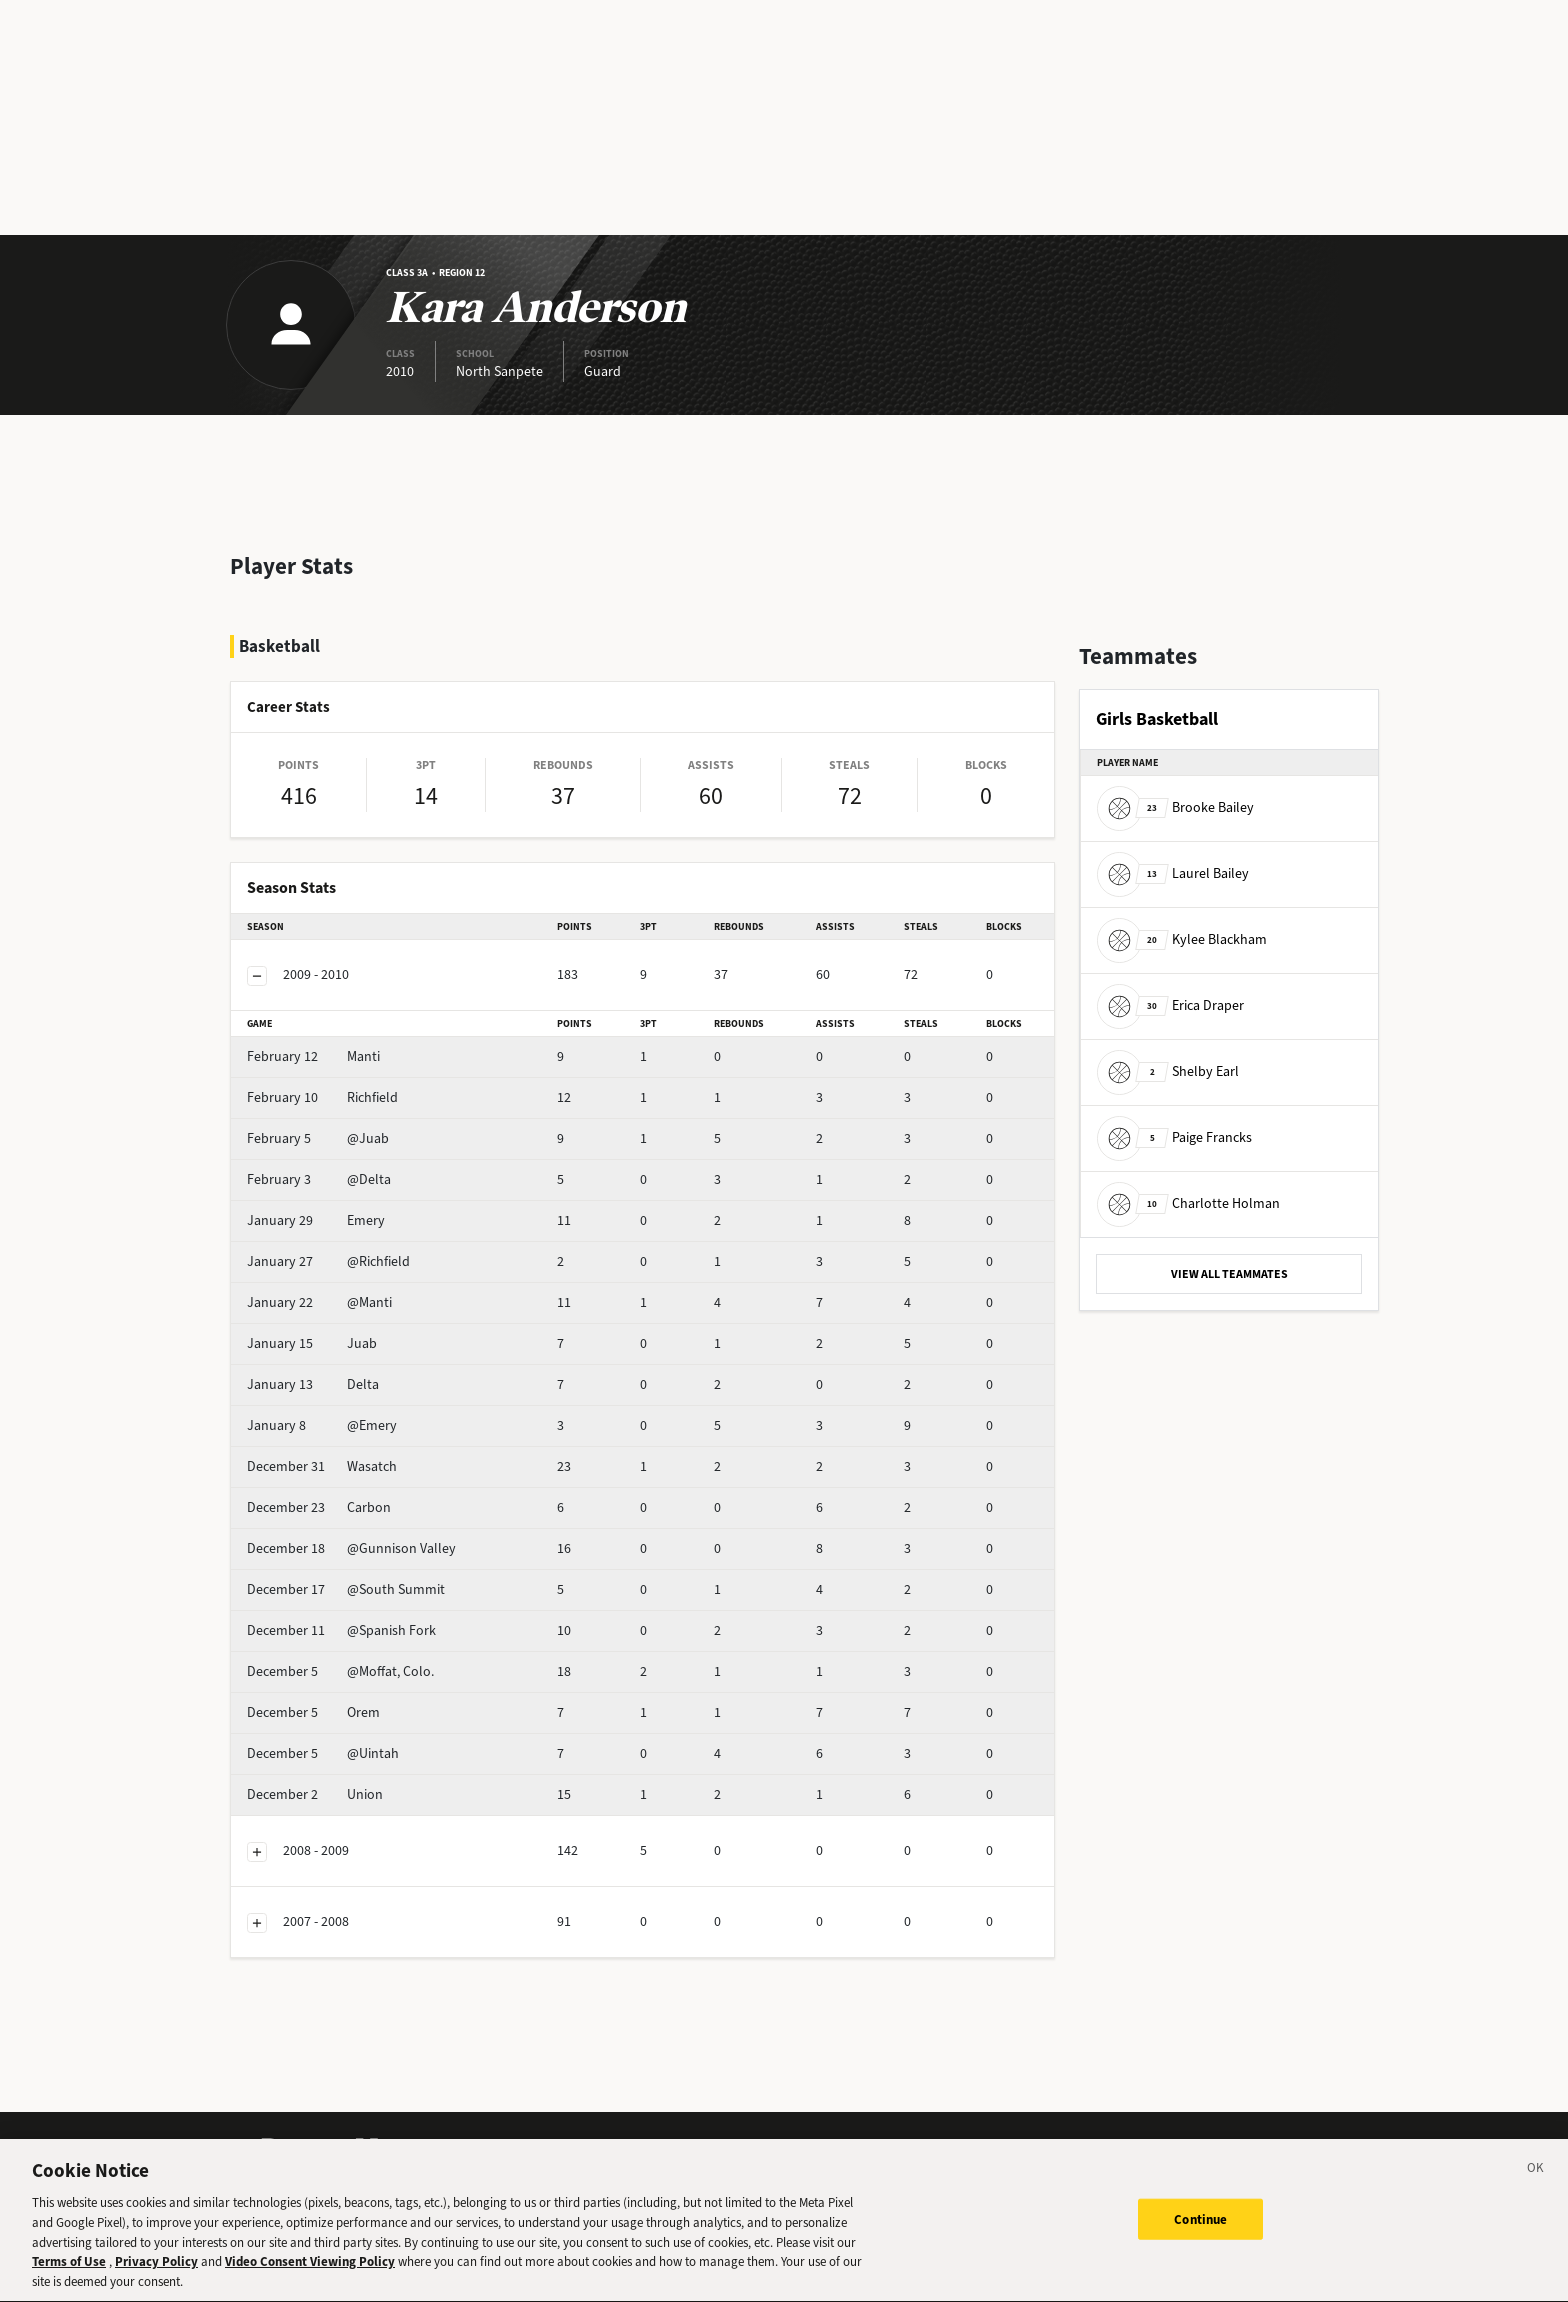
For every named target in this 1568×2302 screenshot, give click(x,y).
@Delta (319, 1179)
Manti (313, 1056)
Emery (316, 1220)
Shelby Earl (1168, 1071)
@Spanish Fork (341, 1630)
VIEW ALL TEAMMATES (1229, 1274)
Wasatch (322, 1466)
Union (315, 1794)
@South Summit (346, 1589)
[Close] (1536, 2184)
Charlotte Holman (1188, 1203)
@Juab (318, 1138)
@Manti (319, 1302)
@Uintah (323, 1753)
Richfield (322, 1097)
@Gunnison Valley (351, 1548)
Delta (313, 1384)
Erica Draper (1170, 1005)
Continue (1200, 2231)
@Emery (322, 1425)
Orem (313, 1712)
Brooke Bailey (1175, 807)
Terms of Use (69, 2275)
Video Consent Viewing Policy (310, 2275)
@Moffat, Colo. (340, 1671)
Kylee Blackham (1182, 939)
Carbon (319, 1507)
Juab (312, 1343)
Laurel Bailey (1173, 873)
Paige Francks (1174, 1137)
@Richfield (328, 1261)
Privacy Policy (156, 2275)
